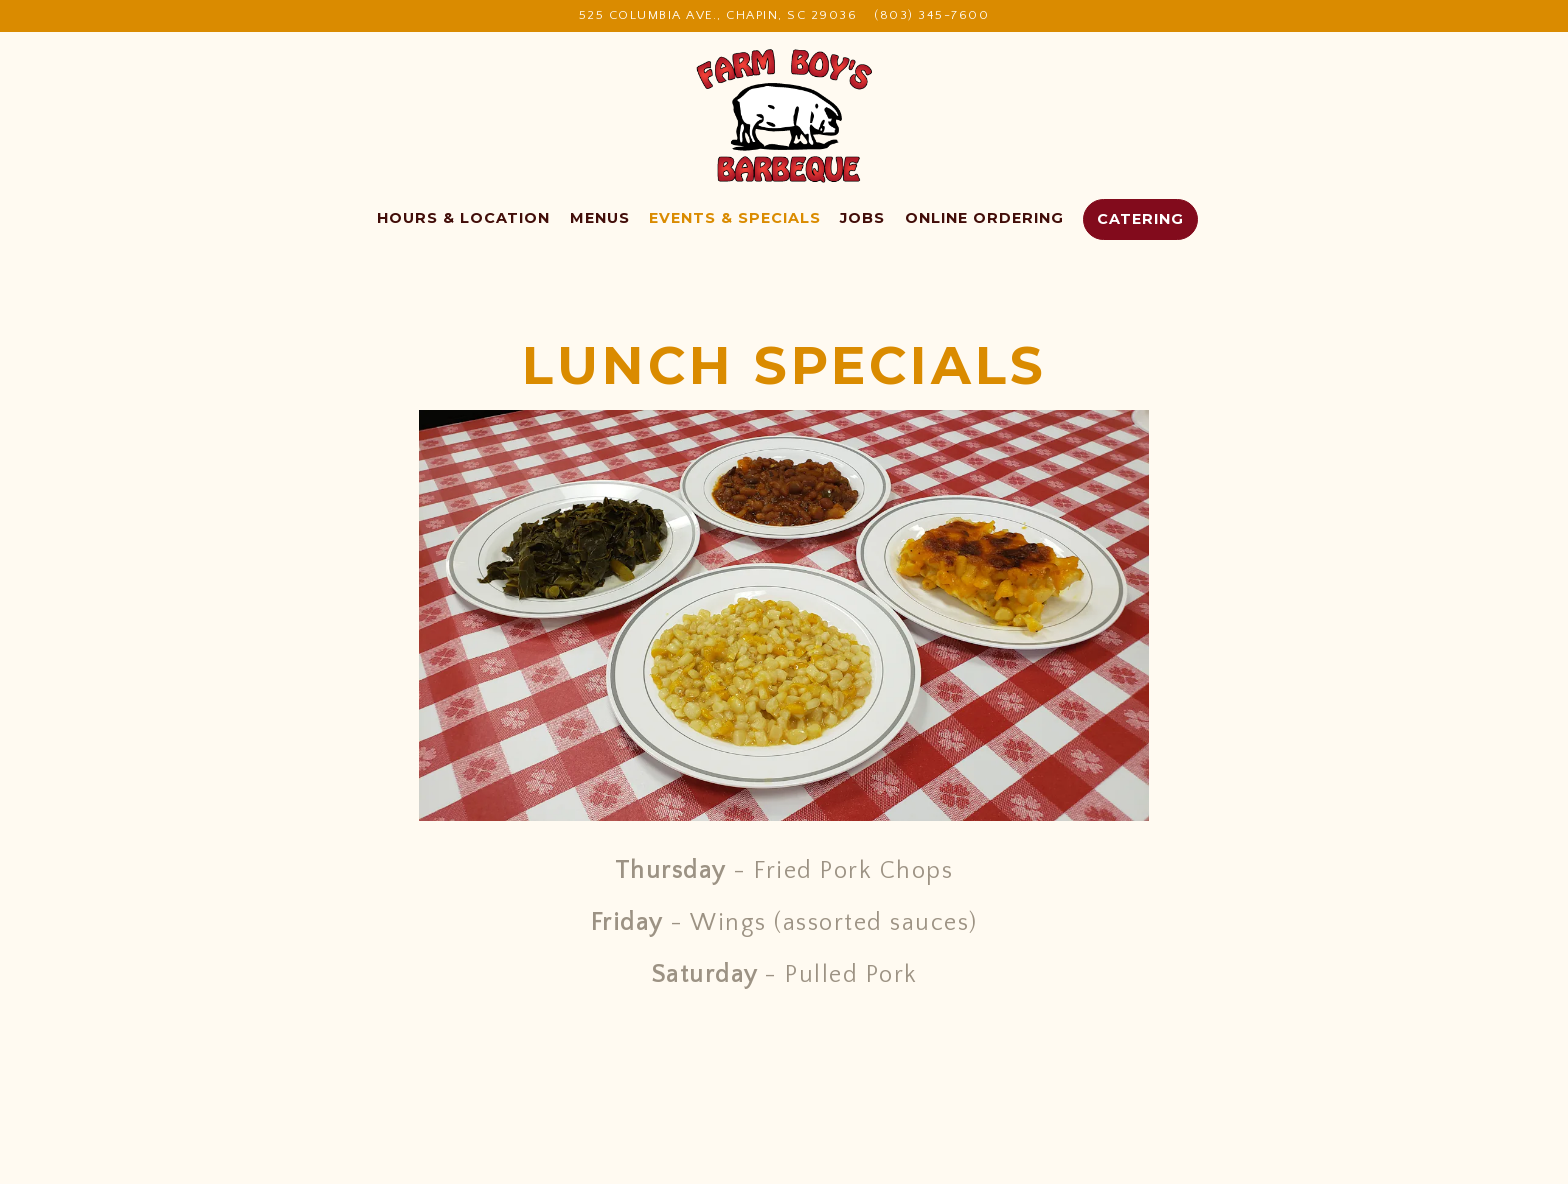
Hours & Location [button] (463, 218)
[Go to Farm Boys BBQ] (718, 15)
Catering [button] (1140, 219)
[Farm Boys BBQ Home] (784, 115)
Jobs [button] (862, 218)
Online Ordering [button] (984, 218)
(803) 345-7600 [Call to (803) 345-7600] (931, 15)
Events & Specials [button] (735, 218)
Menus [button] (600, 218)
